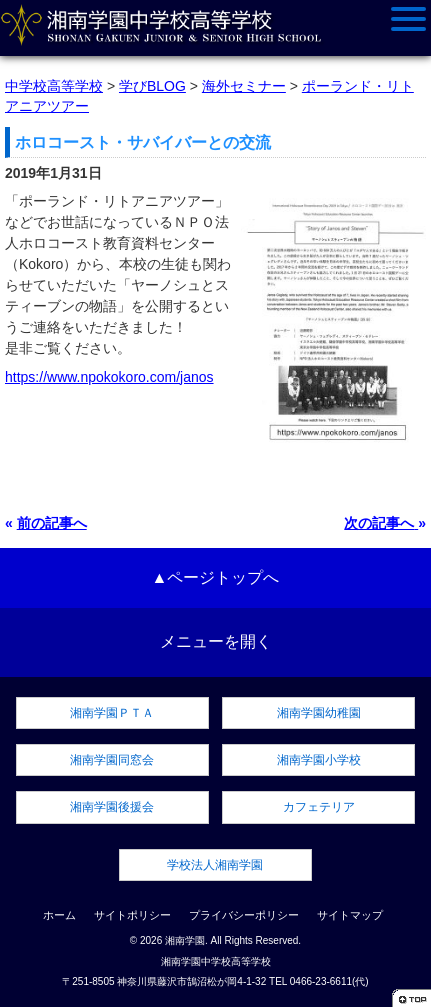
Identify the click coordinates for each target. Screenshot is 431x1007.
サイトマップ (350, 915)
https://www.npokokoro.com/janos (109, 377)
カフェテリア (319, 807)
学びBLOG (152, 86)
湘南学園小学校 (319, 760)
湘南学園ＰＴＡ (112, 713)
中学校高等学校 (54, 86)
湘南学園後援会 (112, 807)
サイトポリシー (132, 915)
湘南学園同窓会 (112, 760)
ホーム (59, 915)
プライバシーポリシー (244, 915)
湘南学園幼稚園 (319, 713)
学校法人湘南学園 (215, 865)
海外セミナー (244, 86)
